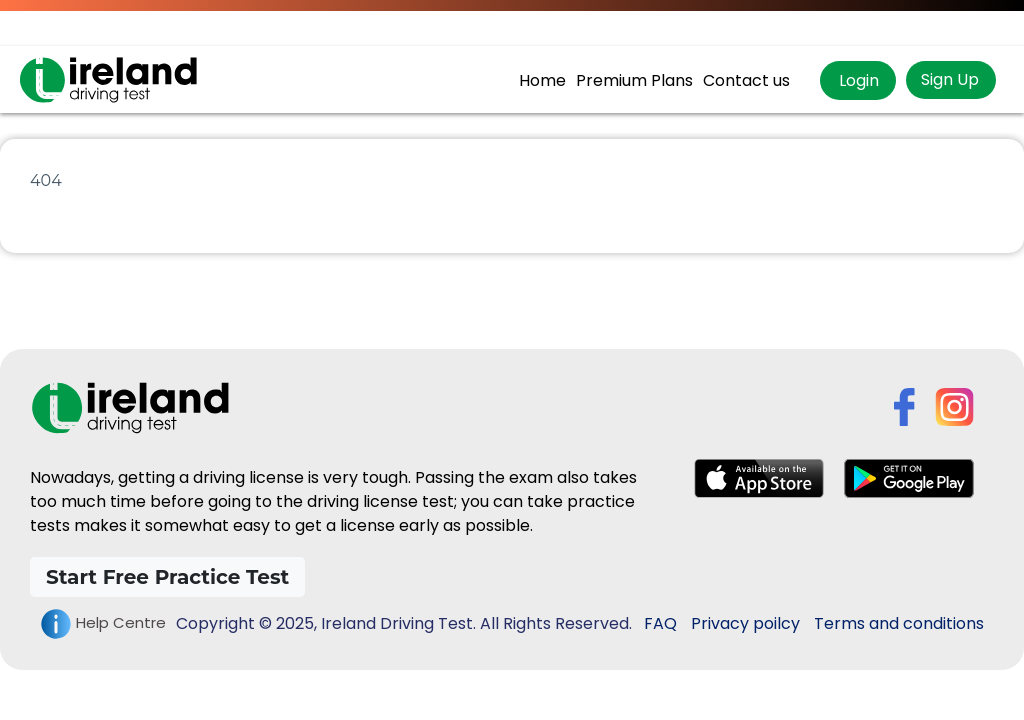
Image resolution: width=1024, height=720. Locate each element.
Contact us (746, 80)
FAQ (660, 623)
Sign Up (950, 79)
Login (857, 80)
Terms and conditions (899, 623)
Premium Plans (634, 80)
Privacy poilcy (745, 623)
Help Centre (103, 624)
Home (542, 80)
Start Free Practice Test (167, 577)
